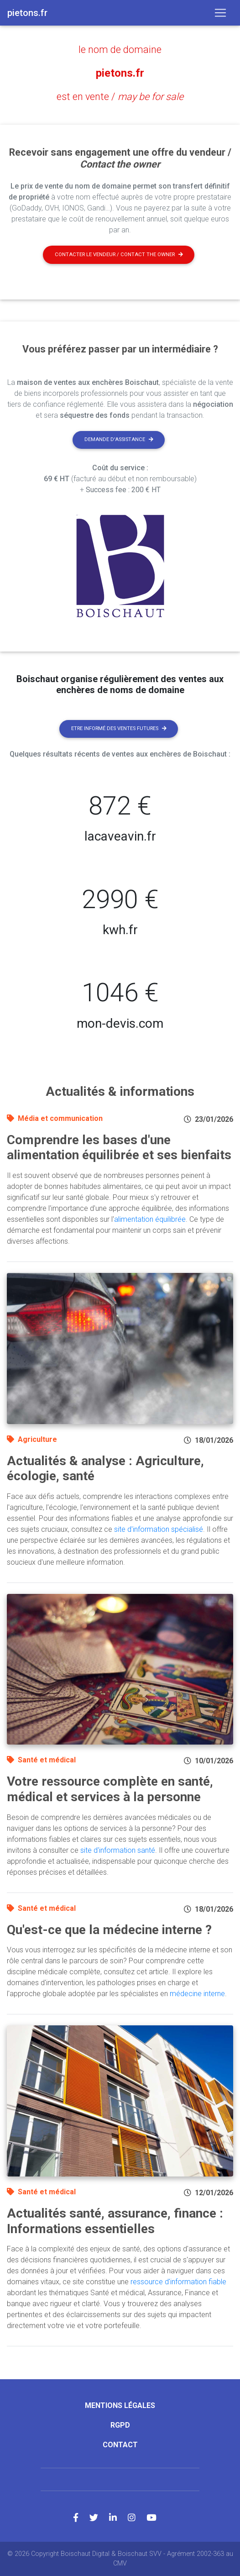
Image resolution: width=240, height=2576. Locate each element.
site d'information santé (117, 1850)
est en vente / (120, 96)
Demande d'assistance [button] (118, 439)
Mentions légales (120, 2405)
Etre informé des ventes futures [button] (119, 728)
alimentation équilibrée (150, 1219)
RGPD (120, 2425)
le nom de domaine (120, 49)
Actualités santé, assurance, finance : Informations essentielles (115, 2221)
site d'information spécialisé (158, 1529)
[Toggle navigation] (220, 12)
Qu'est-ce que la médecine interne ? (109, 1929)
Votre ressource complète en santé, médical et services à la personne (110, 1789)
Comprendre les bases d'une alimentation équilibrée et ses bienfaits (119, 1147)
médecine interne (197, 1993)
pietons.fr (120, 73)
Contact (120, 2444)
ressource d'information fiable (178, 2281)
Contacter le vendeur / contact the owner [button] (119, 255)
